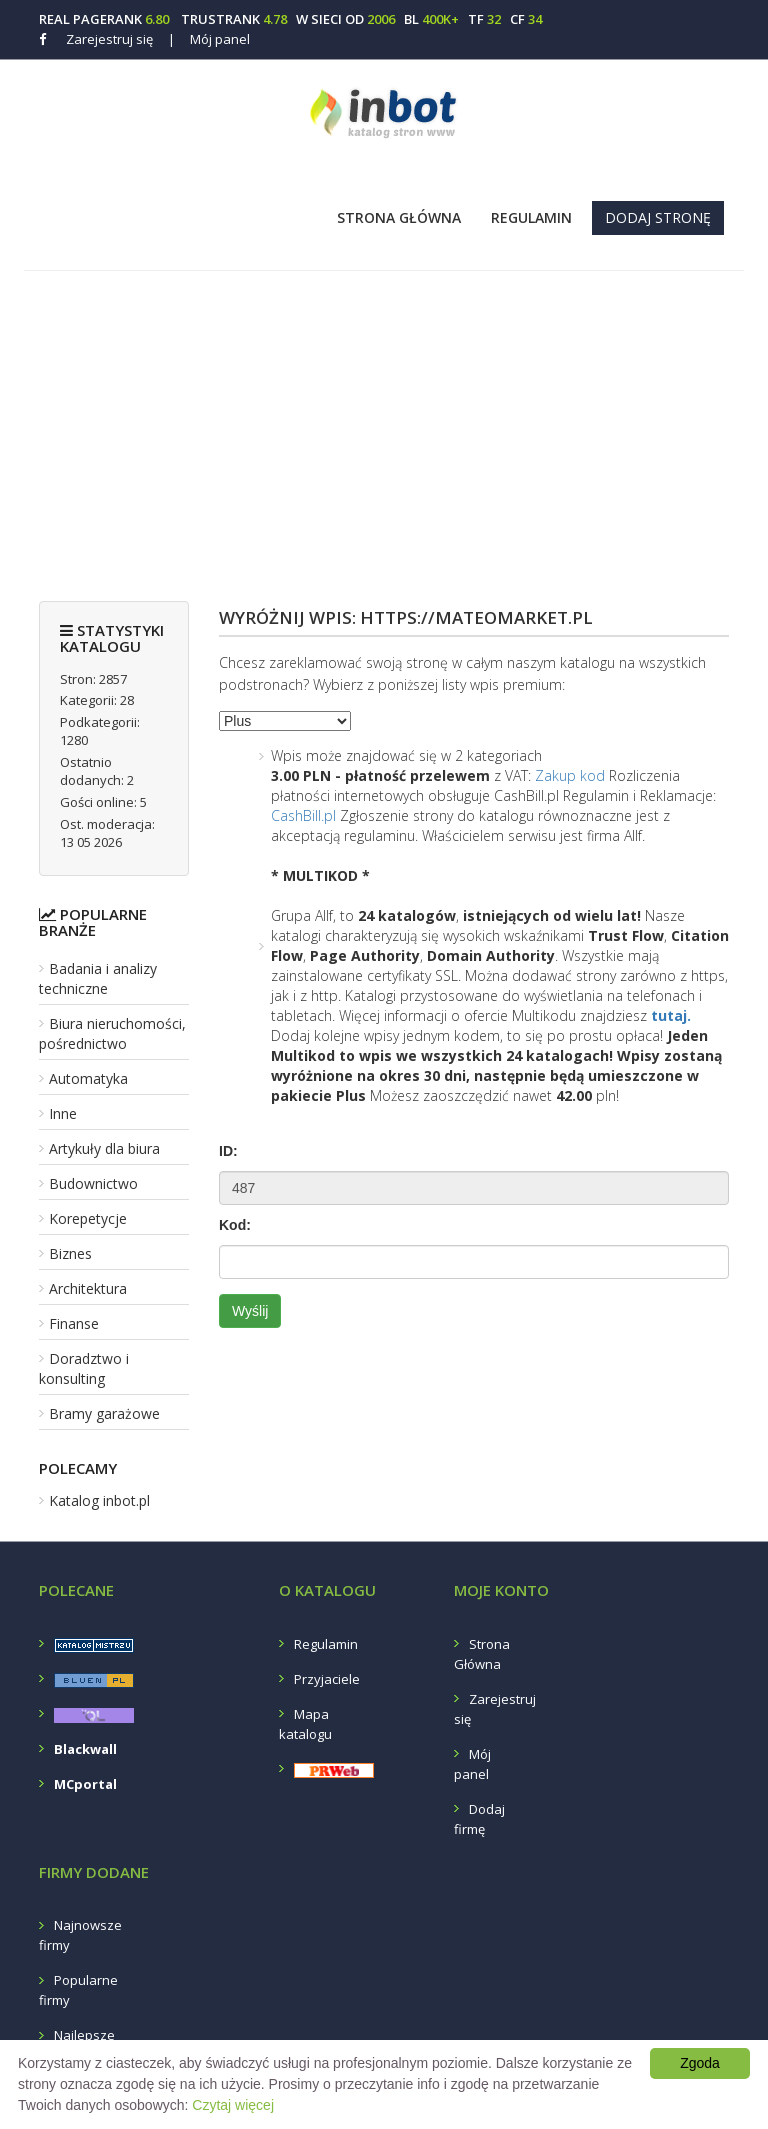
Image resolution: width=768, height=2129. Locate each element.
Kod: (235, 1225)
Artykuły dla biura (104, 1148)
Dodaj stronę (658, 217)
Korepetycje (88, 1218)
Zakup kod (570, 775)
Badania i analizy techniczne (98, 978)
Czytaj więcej (233, 2105)
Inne (63, 1113)
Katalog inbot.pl (99, 1500)
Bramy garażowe (104, 1413)
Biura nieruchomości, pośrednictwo (112, 1033)
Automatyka (88, 1078)
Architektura (88, 1288)
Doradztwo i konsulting (84, 1368)
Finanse (74, 1323)
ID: (228, 1151)
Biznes (70, 1253)
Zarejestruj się (109, 39)
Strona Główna (399, 217)
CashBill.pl (303, 815)
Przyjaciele (327, 1679)
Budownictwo (93, 1183)
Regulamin (531, 217)
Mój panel (209, 39)
